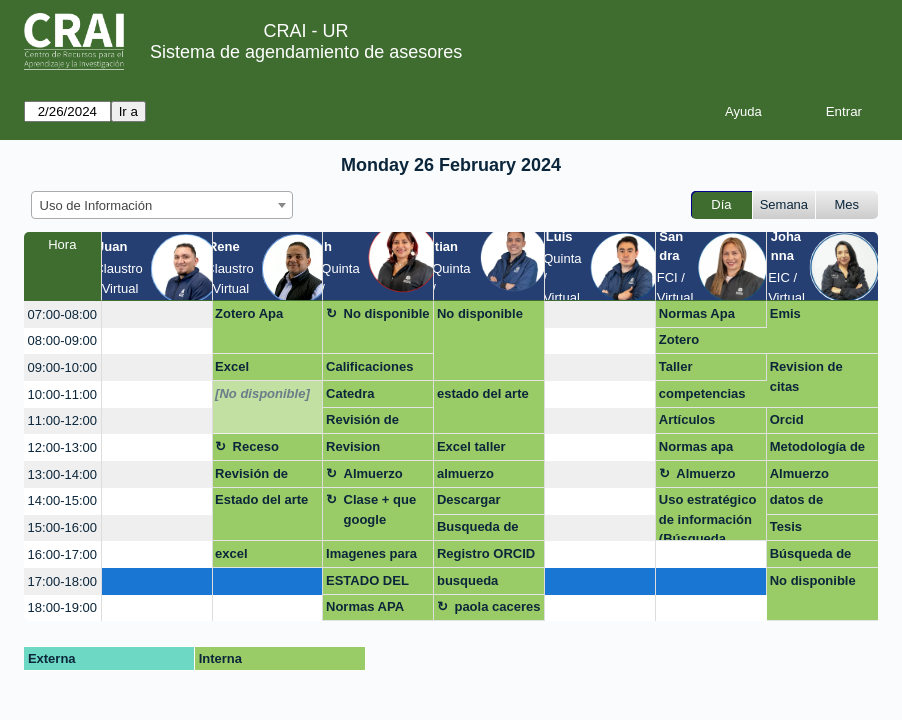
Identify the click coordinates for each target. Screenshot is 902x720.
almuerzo (465, 473)
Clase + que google (380, 509)
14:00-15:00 (62, 500)
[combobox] (162, 205)
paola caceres (497, 606)
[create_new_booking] (157, 314)
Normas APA (365, 606)
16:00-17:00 (62, 554)
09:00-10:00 (62, 367)
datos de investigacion (811, 503)
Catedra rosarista (353, 397)
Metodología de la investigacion (819, 450)
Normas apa (696, 446)
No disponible (387, 313)
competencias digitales (702, 397)
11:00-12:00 (62, 420)
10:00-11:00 (62, 394)
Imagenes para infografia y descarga (371, 557)
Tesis (786, 526)
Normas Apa (697, 313)
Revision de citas (806, 376)
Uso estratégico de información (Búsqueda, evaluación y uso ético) (708, 516)
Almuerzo (373, 473)
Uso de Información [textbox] (96, 205)
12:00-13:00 (62, 447)
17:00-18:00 (62, 581)
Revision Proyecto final (369, 450)
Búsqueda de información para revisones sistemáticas (822, 557)
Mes (847, 204)
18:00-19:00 (62, 607)
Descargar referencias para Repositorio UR (487, 503)
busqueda (467, 580)
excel (231, 553)
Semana (784, 204)
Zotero (679, 339)
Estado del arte (261, 499)
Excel (232, 366)
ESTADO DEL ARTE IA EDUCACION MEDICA (367, 584)
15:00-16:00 (62, 527)
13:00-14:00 (62, 474)
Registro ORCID (486, 553)
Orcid (787, 419)
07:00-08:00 (62, 314)
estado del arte (483, 393)
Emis (785, 313)
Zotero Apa (249, 313)
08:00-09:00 (62, 340)
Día (721, 204)
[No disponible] (262, 393)
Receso (256, 446)
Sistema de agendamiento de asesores (306, 52)
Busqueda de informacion (478, 530)
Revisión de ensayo (362, 423)
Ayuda (743, 111)
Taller (676, 366)
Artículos (687, 419)
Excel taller (471, 446)
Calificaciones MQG (369, 370)
